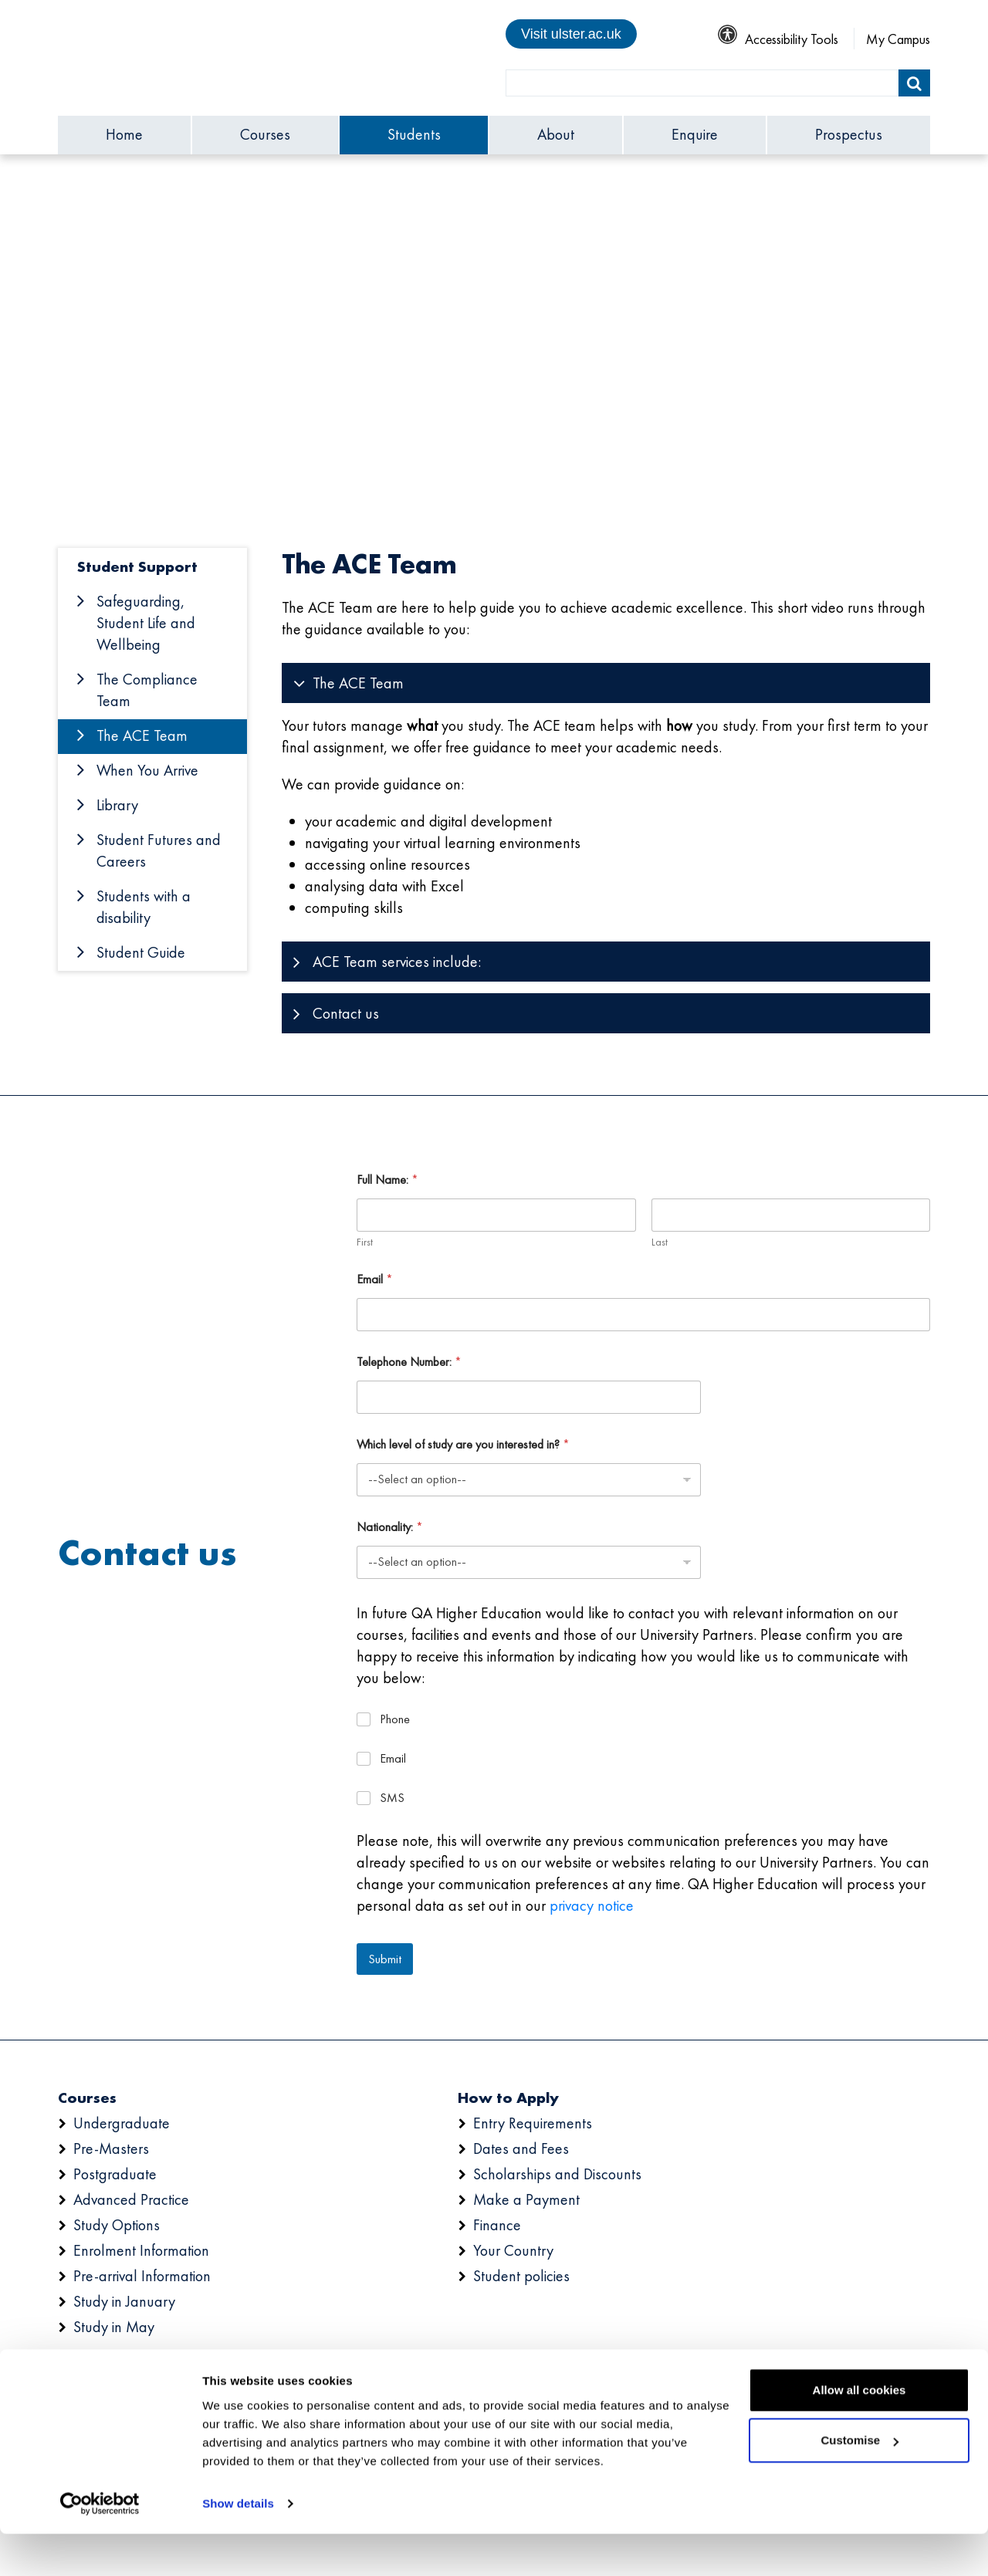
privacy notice (592, 1905)
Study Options (116, 2225)
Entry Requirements (532, 2123)
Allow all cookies (859, 2432)
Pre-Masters (111, 2148)
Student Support (137, 566)
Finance (497, 2225)
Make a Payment (526, 2199)
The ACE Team (142, 735)
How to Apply (508, 2098)
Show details (238, 2545)
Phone (395, 1719)
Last (659, 1242)
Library (117, 805)
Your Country (513, 2250)
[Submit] (914, 82)
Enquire (695, 134)
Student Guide (140, 952)
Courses (265, 134)
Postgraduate (115, 2174)
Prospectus (848, 134)
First (365, 1242)
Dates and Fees (521, 2148)
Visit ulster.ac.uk (571, 34)
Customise (859, 2482)
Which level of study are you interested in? (463, 1444)
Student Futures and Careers (158, 850)
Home (124, 134)
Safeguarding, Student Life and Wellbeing (145, 622)
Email (375, 1279)
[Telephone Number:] (529, 1397)
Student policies (521, 2276)
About (555, 134)
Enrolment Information (141, 2250)
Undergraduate (121, 2123)
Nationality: (390, 1527)
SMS (392, 1798)
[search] (702, 82)
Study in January (124, 2301)
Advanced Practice (131, 2199)
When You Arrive (147, 770)
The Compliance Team (147, 690)
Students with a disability (143, 907)
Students (414, 134)
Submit (384, 1958)
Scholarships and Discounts (557, 2174)
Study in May (113, 2327)
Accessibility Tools (778, 39)
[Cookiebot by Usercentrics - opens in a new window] (99, 2545)
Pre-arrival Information (142, 2276)
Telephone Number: (409, 1361)
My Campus (898, 39)
